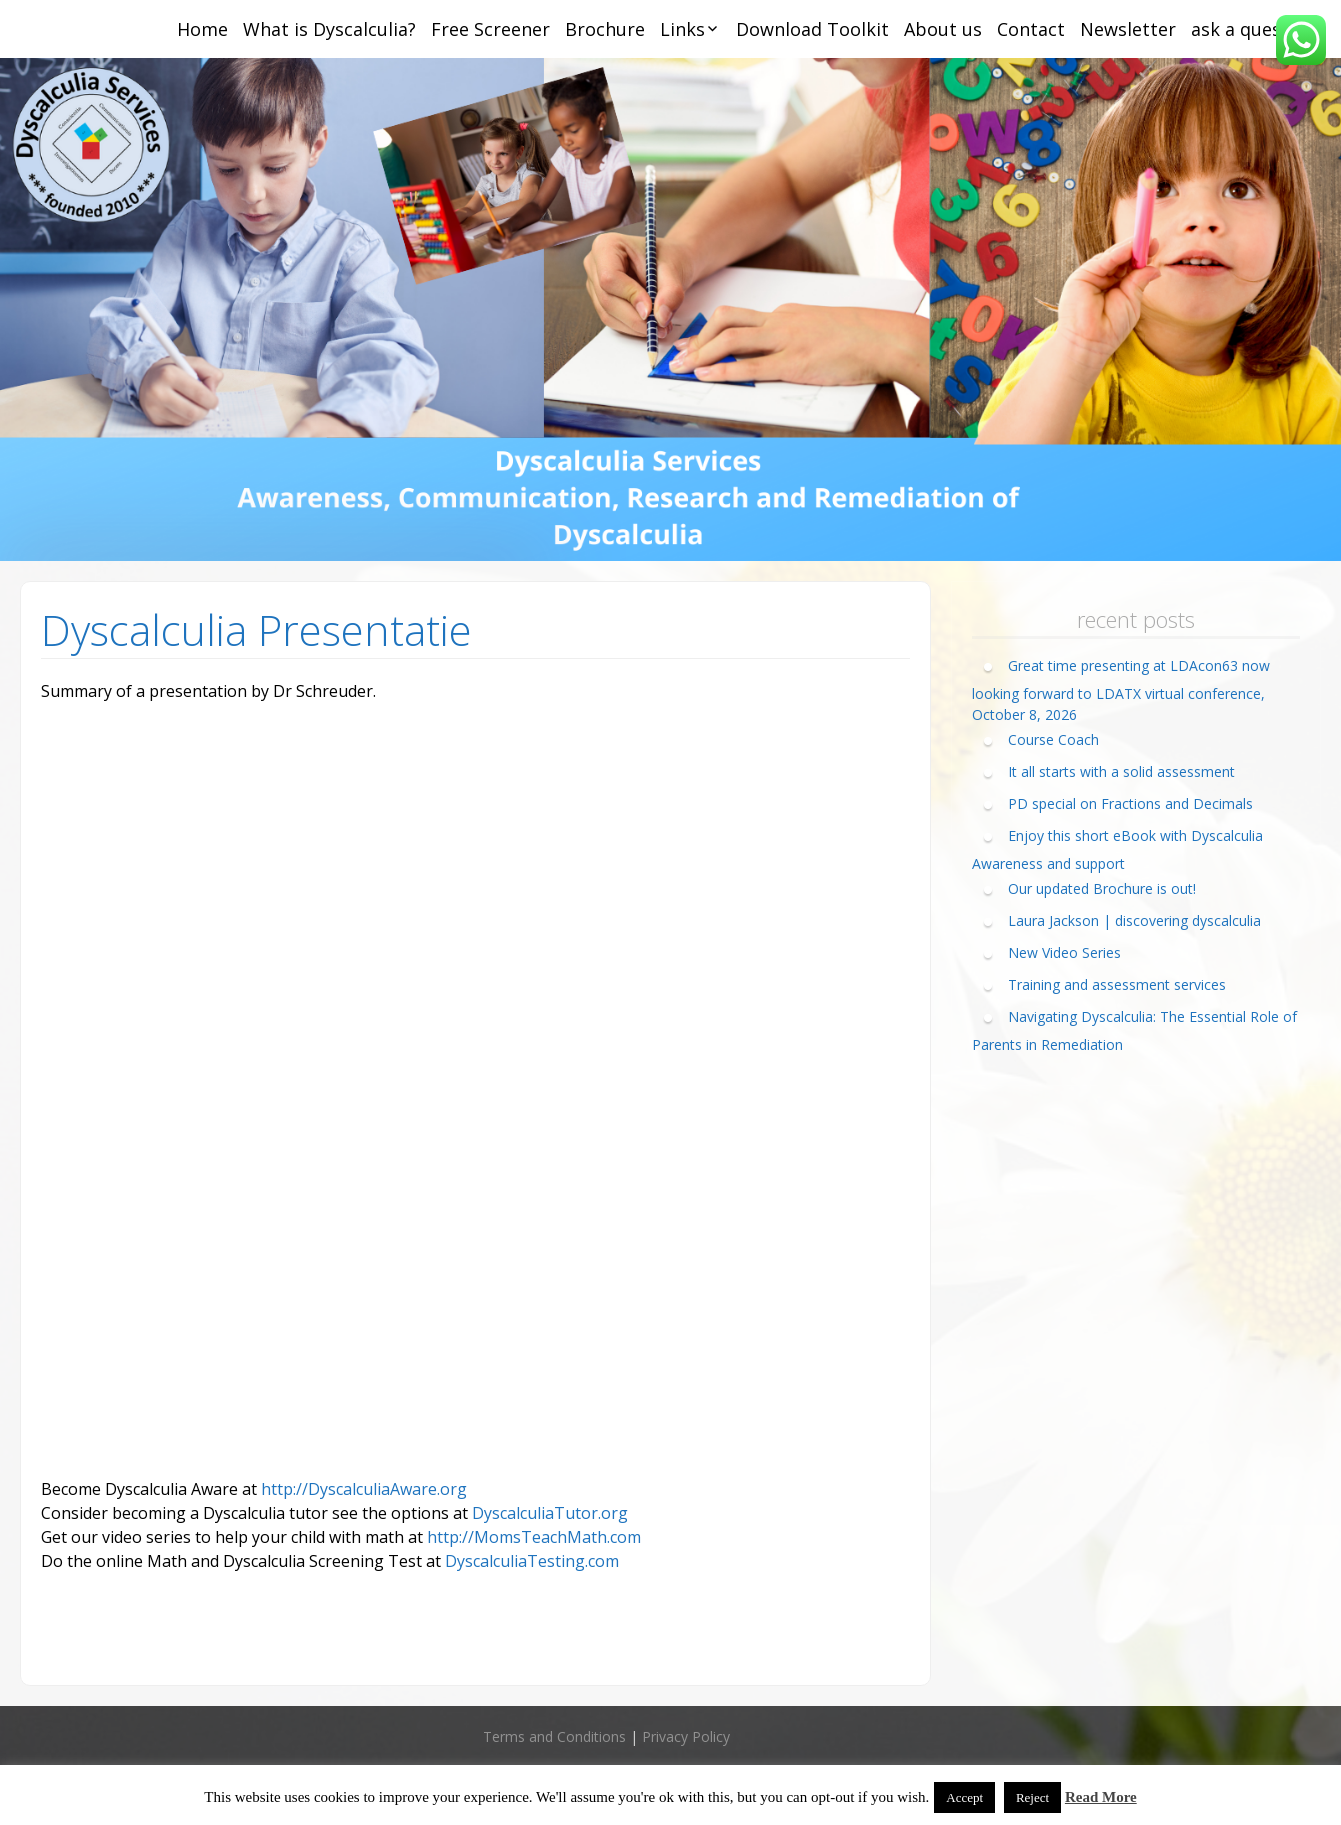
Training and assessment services (1117, 984)
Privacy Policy (686, 1736)
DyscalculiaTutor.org (550, 1513)
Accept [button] (964, 1797)
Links (682, 29)
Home (202, 29)
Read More (1101, 1797)
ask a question (1253, 29)
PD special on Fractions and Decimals (1130, 803)
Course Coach (1053, 739)
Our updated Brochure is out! (1102, 888)
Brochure (605, 29)
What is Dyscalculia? (329, 29)
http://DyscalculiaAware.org (364, 1489)
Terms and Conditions (554, 1736)
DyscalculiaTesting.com (532, 1561)
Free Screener (490, 29)
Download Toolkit (812, 29)
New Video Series (1064, 952)
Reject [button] (1032, 1797)
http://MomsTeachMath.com (534, 1537)
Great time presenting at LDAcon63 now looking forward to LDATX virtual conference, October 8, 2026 (1121, 690)
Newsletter (1128, 29)
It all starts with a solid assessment (1121, 771)
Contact (1031, 29)
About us (943, 29)
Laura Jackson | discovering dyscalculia (1134, 920)
